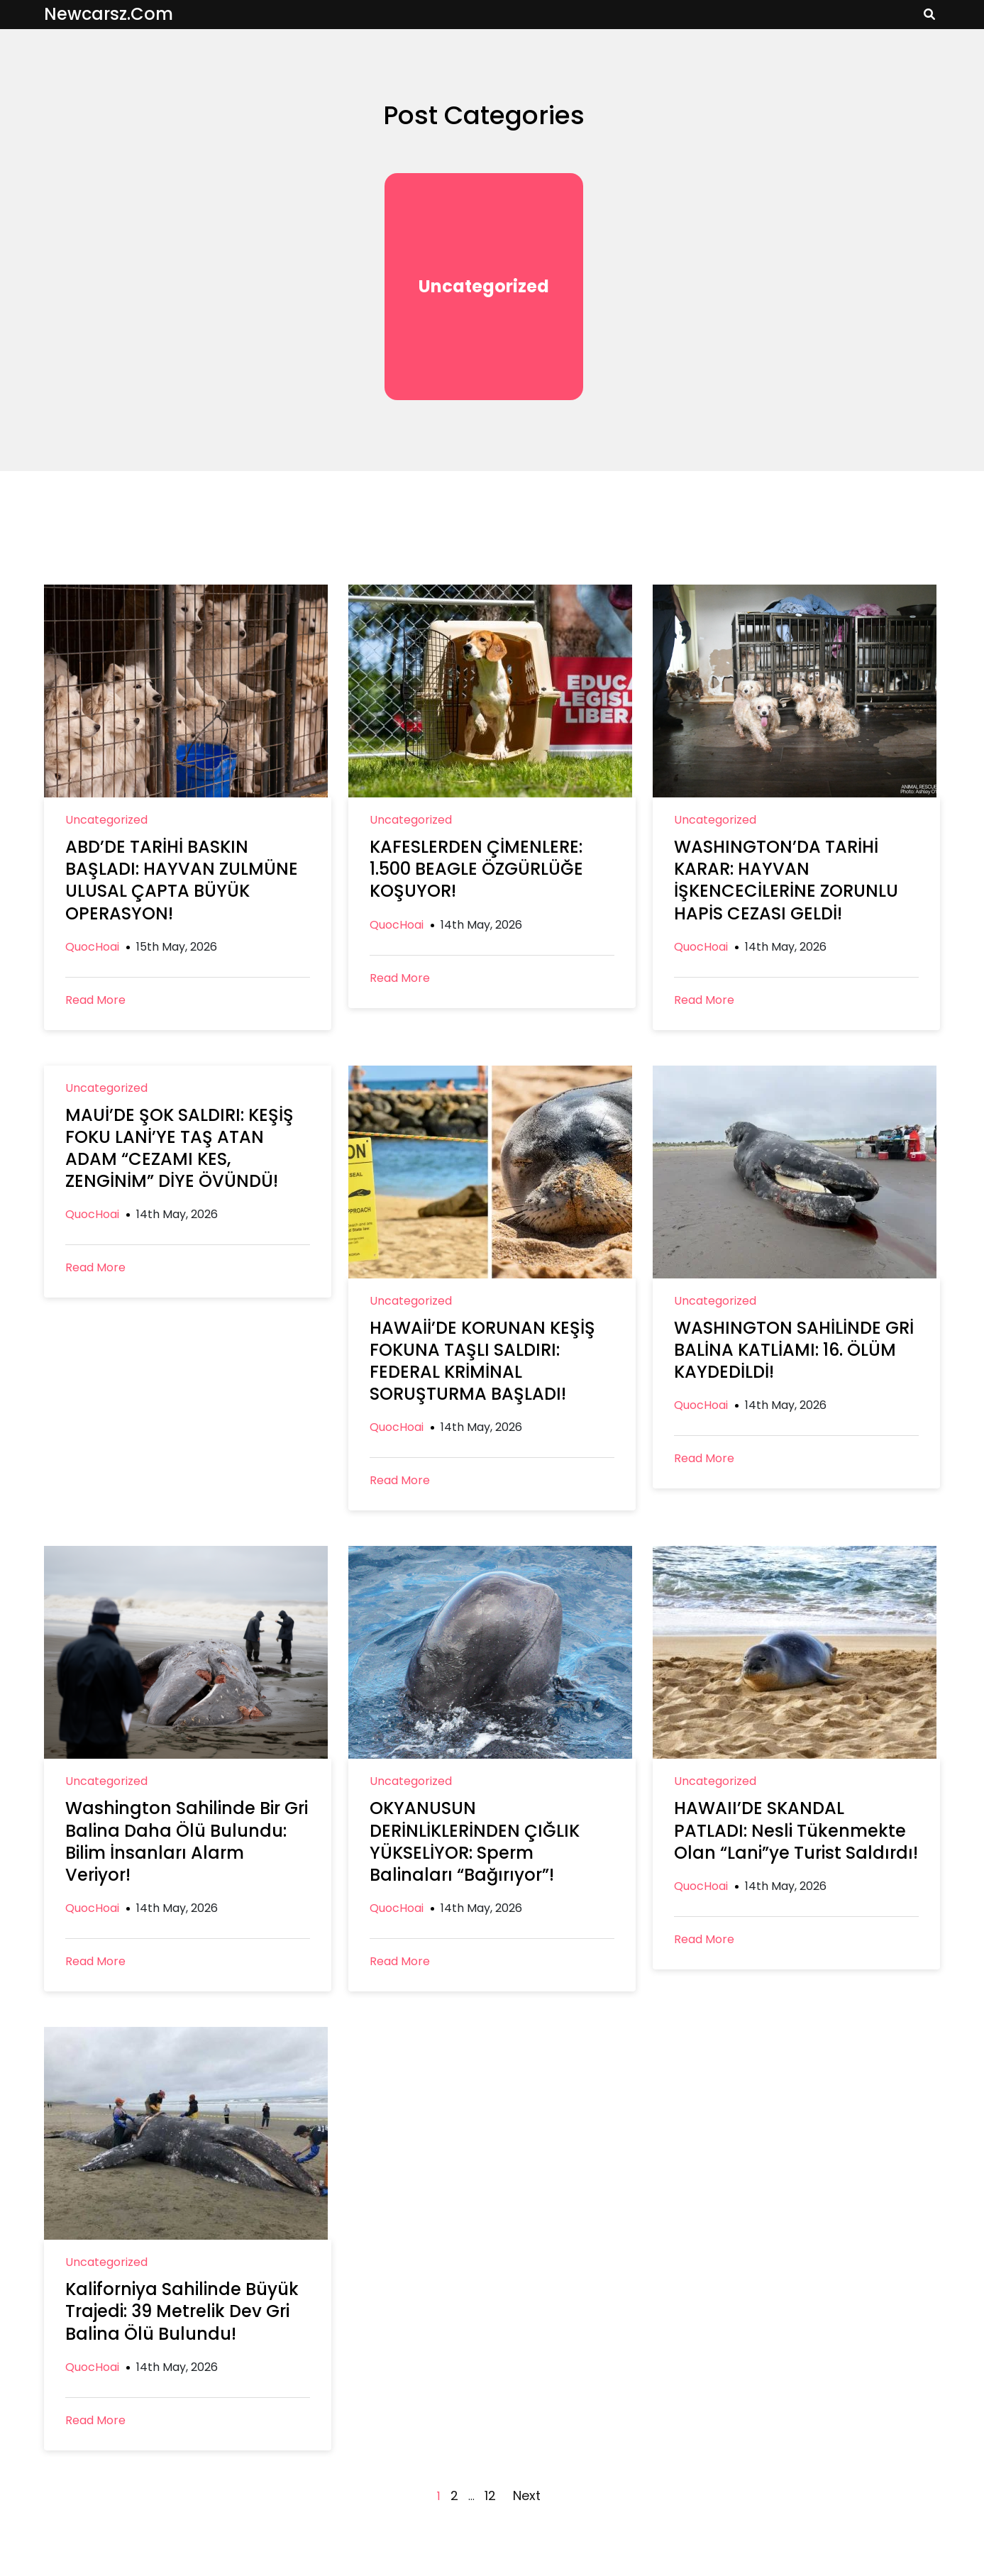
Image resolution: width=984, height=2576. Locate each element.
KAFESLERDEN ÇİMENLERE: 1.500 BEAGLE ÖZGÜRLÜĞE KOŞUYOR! (476, 868)
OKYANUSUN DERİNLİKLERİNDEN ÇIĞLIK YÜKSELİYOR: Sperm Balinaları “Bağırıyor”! (475, 1841)
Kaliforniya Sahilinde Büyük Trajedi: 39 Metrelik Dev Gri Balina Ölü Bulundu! (182, 2311)
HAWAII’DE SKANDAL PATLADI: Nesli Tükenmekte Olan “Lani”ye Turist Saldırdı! (796, 1830)
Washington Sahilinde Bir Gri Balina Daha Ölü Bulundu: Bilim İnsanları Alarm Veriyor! (186, 1841)
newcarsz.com (108, 14)
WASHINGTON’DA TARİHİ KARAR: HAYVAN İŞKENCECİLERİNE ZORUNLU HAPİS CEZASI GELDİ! (786, 880)
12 (490, 2495)
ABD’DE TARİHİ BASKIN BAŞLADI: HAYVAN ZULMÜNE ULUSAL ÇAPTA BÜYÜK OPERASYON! (181, 880)
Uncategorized (484, 286)
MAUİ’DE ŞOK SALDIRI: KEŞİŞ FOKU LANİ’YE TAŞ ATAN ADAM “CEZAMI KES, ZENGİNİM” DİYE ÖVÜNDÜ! (179, 1148)
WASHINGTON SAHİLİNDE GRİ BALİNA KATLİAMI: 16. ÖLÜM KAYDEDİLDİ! (794, 1349)
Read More (95, 1000)
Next (527, 2495)
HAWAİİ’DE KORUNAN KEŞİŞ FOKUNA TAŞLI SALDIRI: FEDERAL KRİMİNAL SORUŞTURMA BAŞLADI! (482, 1361)
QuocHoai (92, 947)
